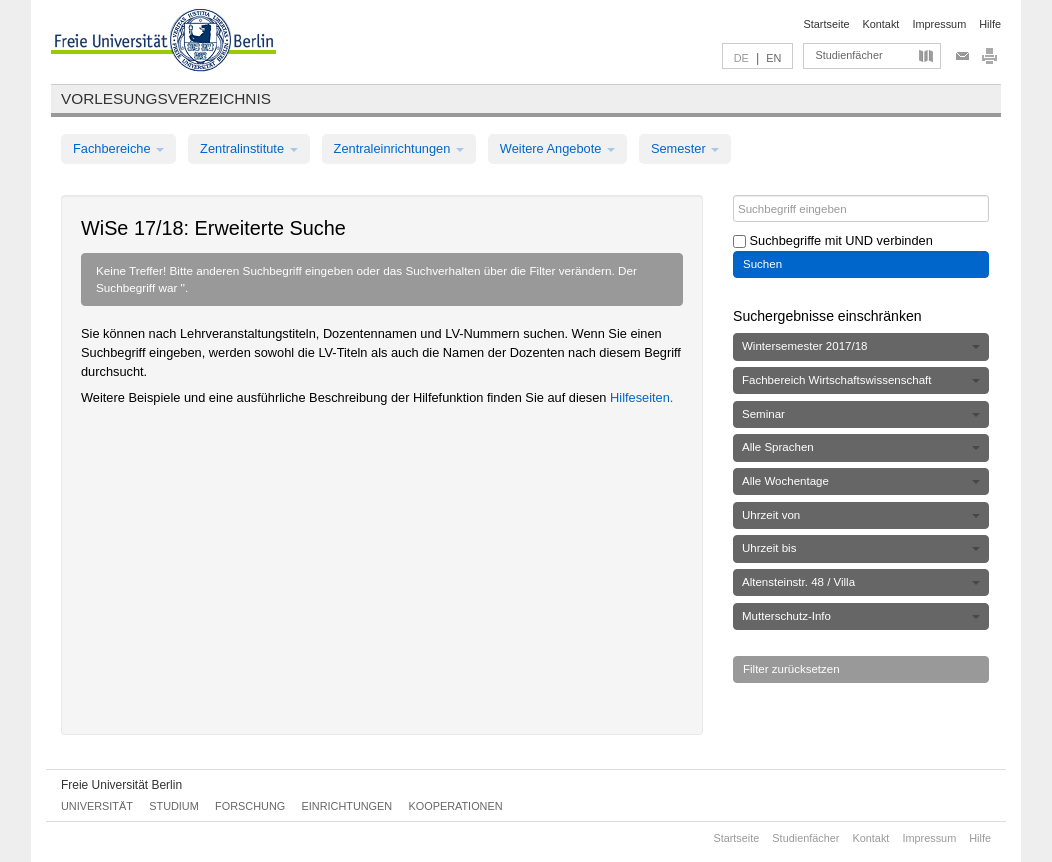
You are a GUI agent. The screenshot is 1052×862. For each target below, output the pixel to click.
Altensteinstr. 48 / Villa (861, 582)
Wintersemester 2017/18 (861, 346)
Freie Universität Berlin (121, 785)
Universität (97, 806)
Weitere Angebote (557, 148)
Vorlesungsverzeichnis (166, 98)
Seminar (861, 414)
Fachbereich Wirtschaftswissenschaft (861, 380)
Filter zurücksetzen (791, 669)
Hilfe (990, 24)
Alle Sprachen (861, 447)
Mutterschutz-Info (861, 616)
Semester (685, 148)
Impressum (939, 24)
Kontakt (881, 24)
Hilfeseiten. (641, 397)
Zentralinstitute (249, 148)
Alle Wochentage (861, 481)
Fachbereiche (118, 148)
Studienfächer (848, 55)
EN (773, 58)
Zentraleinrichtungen (399, 148)
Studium (174, 806)
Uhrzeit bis (861, 548)
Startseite (827, 24)
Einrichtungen (347, 806)
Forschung (250, 806)
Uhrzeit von (861, 515)
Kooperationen (456, 806)
